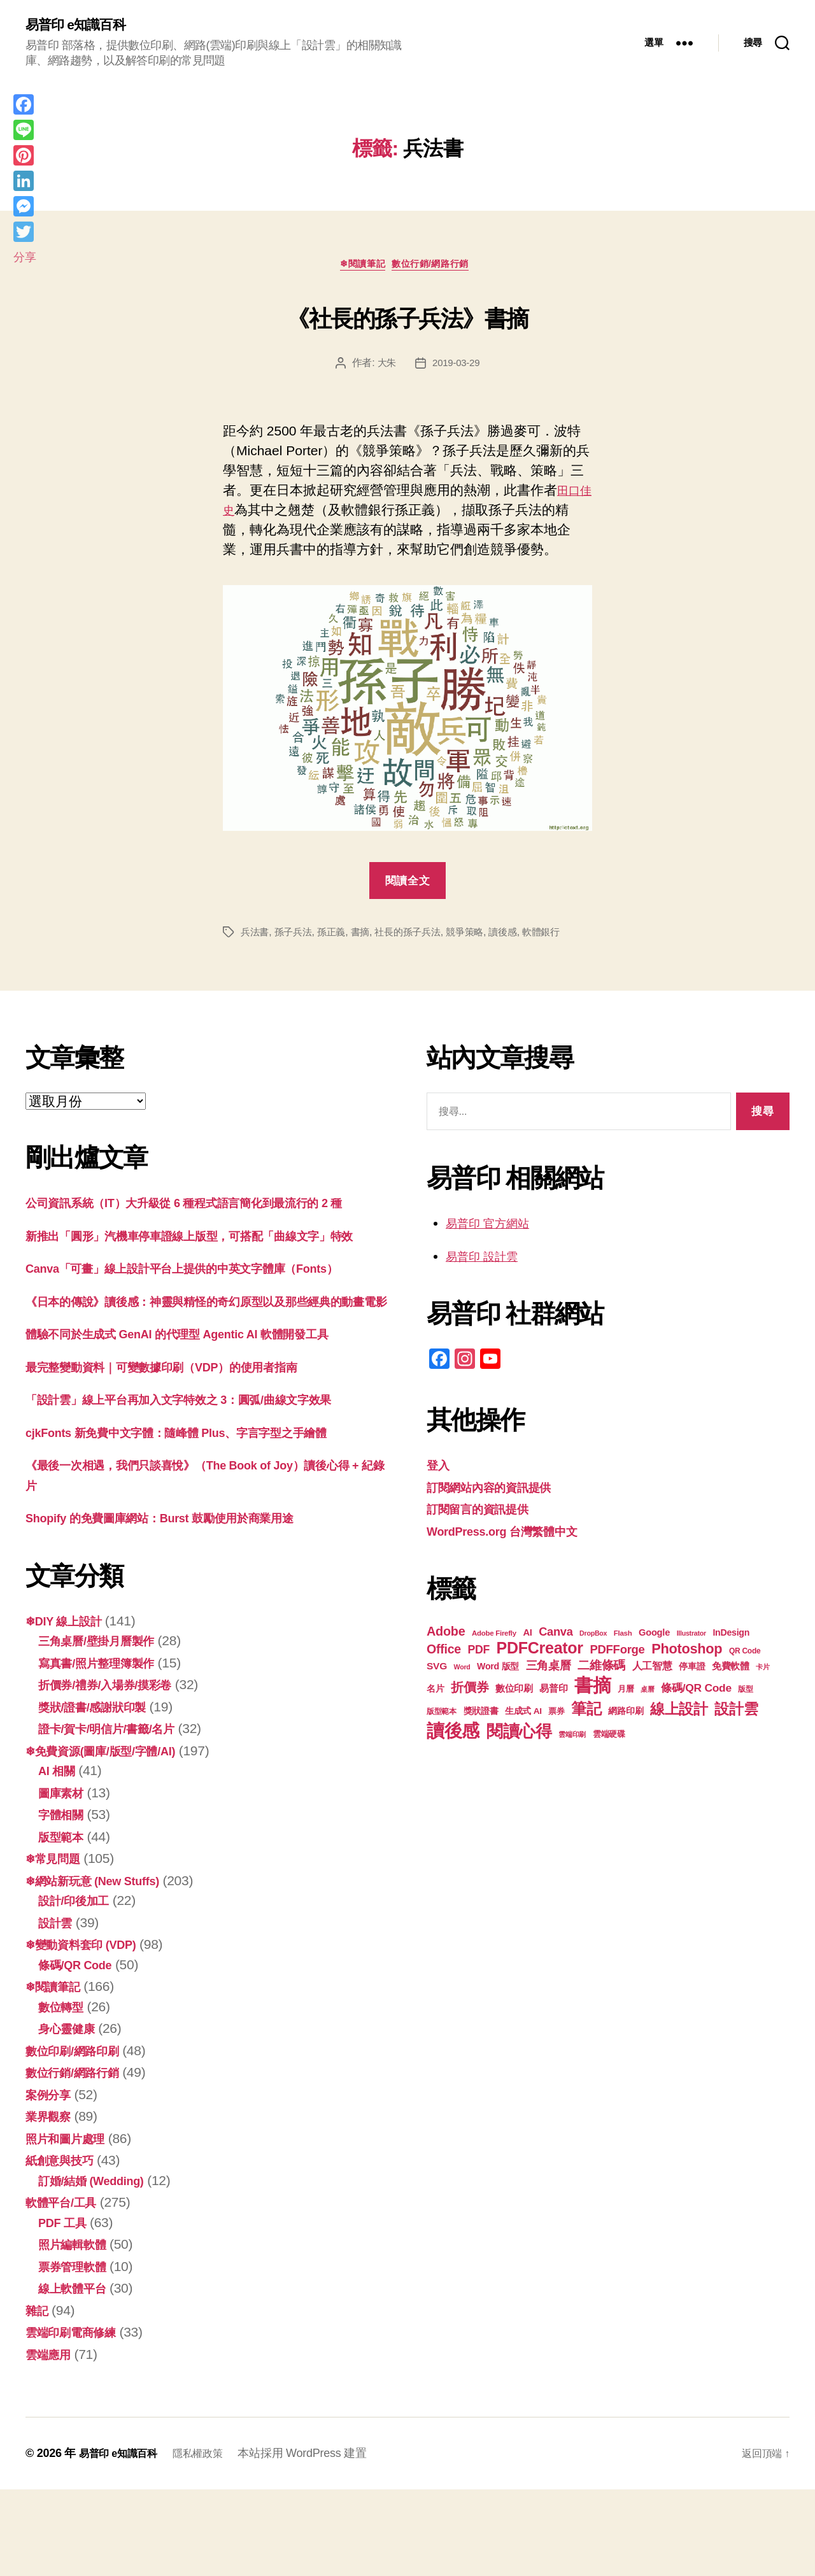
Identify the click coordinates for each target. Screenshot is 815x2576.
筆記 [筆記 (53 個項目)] (586, 1714)
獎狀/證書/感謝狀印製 (101, 1792)
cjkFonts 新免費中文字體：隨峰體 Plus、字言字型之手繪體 (201, 1518)
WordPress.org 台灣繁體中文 (515, 1536)
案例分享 (51, 2180)
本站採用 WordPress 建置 (318, 2539)
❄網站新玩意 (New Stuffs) (103, 1966)
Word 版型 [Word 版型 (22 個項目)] (498, 1672)
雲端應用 (51, 2440)
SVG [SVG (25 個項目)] (437, 1671)
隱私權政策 (210, 2539)
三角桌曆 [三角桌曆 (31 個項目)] (548, 1671)
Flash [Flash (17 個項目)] (623, 1639)
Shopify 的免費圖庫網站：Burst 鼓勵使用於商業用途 (182, 1604)
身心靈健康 (71, 2114)
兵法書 (256, 938)
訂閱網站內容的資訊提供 (499, 1492)
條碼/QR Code (81, 2050)
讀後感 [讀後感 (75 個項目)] (453, 1736)
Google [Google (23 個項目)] (654, 1638)
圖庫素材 (64, 1878)
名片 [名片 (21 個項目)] (435, 1694)
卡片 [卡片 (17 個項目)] (762, 1672)
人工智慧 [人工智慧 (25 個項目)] (652, 1671)
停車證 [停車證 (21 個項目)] (692, 1672)
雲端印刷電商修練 (78, 2418)
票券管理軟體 (77, 2352)
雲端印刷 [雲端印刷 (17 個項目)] (572, 1740)
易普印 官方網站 (494, 1228)
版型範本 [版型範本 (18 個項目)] (442, 1717)
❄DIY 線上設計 (70, 1706)
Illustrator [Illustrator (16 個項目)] (691, 1639)
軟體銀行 (559, 938)
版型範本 (64, 1922)
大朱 (385, 368)
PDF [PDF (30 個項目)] (478, 1655)
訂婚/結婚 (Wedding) (100, 2266)
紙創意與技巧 (64, 2246)
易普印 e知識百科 (82, 25)
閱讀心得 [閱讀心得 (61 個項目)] (519, 1737)
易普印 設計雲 (488, 1261)
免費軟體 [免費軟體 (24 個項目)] (730, 1671)
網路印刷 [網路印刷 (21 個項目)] (625, 1717)
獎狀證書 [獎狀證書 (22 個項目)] (481, 1716)
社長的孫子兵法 (417, 938)
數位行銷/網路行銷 (438, 269)
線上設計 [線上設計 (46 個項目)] (679, 1715)
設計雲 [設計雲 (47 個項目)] (736, 1714)
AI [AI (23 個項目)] (527, 1638)
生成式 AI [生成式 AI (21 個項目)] (523, 1717)
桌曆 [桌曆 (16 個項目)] (647, 1695)
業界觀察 (51, 2202)
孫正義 (336, 938)
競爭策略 (478, 938)
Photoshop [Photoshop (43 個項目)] (686, 1654)
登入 (440, 1470)
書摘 (366, 938)
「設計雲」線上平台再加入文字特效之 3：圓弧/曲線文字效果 (204, 1485)
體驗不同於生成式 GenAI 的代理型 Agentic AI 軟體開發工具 (202, 1420)
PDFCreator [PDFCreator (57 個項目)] (540, 1653)
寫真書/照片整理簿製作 (106, 1748)
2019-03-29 (457, 368)
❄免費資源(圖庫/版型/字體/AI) (113, 1836)
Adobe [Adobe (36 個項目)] (446, 1637)
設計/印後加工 (79, 1986)
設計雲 (58, 2008)
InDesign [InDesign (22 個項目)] (730, 1638)
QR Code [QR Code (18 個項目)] (744, 1656)
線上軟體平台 (77, 2374)
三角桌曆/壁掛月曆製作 (106, 1727)
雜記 (38, 2396)
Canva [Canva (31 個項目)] (555, 1637)
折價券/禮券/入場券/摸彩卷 (116, 1771)
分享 (24, 257)
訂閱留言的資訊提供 (486, 1514)
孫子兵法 (296, 938)
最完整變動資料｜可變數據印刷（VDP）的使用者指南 (184, 1452)
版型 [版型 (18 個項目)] (745, 1694)
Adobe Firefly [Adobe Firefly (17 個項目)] (494, 1639)
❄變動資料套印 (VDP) (90, 2030)
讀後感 (518, 938)
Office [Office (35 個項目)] (444, 1655)
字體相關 (64, 1900)
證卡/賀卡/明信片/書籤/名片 (117, 1815)
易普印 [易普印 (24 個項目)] (553, 1693)
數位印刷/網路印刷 (79, 2136)
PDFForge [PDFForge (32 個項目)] (617, 1655)
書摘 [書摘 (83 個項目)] (592, 1690)
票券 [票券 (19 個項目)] (556, 1717)
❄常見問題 (57, 1944)
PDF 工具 (66, 2308)
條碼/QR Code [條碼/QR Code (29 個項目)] (696, 1693)
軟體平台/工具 (66, 2288)
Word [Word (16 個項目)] (462, 1672)
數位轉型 (64, 2092)
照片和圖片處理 (71, 2224)
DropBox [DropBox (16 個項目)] (593, 1639)
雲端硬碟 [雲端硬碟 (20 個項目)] (609, 1739)
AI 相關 (60, 1857)
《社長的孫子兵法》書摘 (408, 318)
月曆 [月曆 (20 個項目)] (626, 1694)
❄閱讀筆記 (360, 269)
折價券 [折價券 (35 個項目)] (469, 1693)
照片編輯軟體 (77, 2330)
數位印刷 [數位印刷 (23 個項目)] (514, 1694)
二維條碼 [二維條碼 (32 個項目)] (601, 1671)
